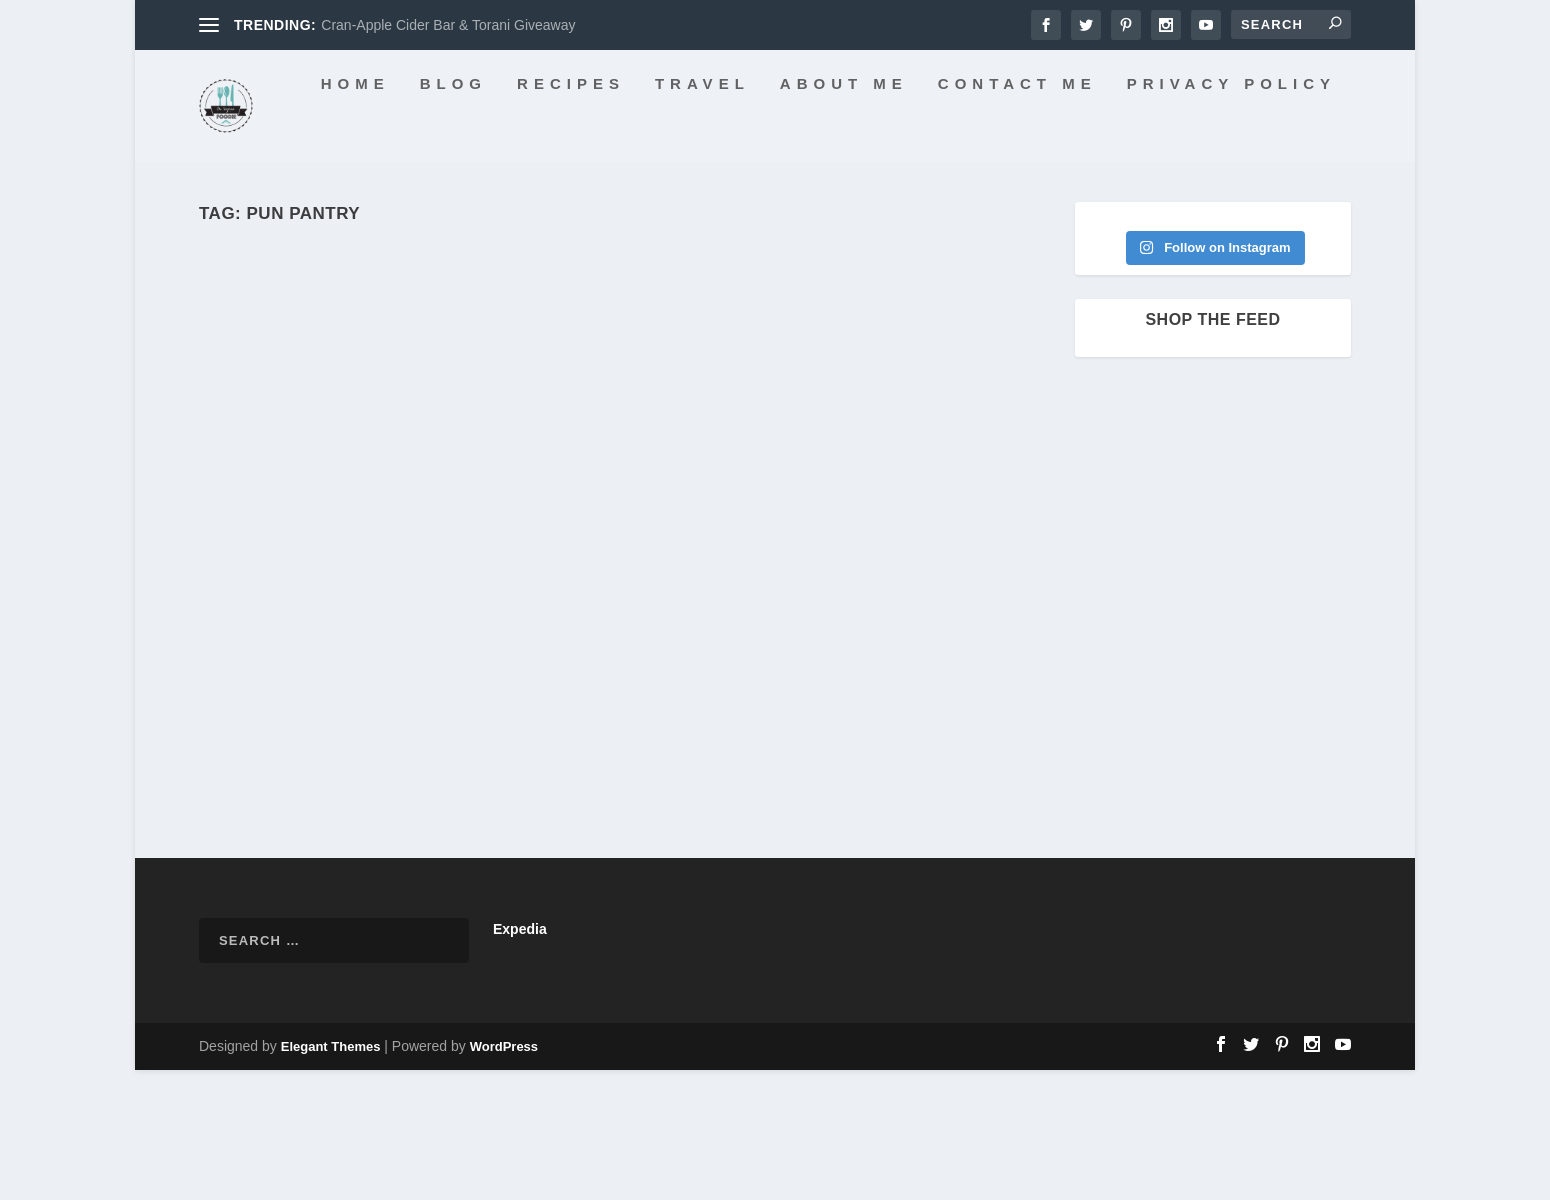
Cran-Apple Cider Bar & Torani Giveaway (448, 25)
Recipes (464, 214)
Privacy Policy (1124, 214)
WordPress (504, 1176)
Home (248, 214)
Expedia (520, 1059)
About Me (737, 214)
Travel (595, 214)
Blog (346, 214)
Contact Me (910, 214)
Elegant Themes (331, 1176)
